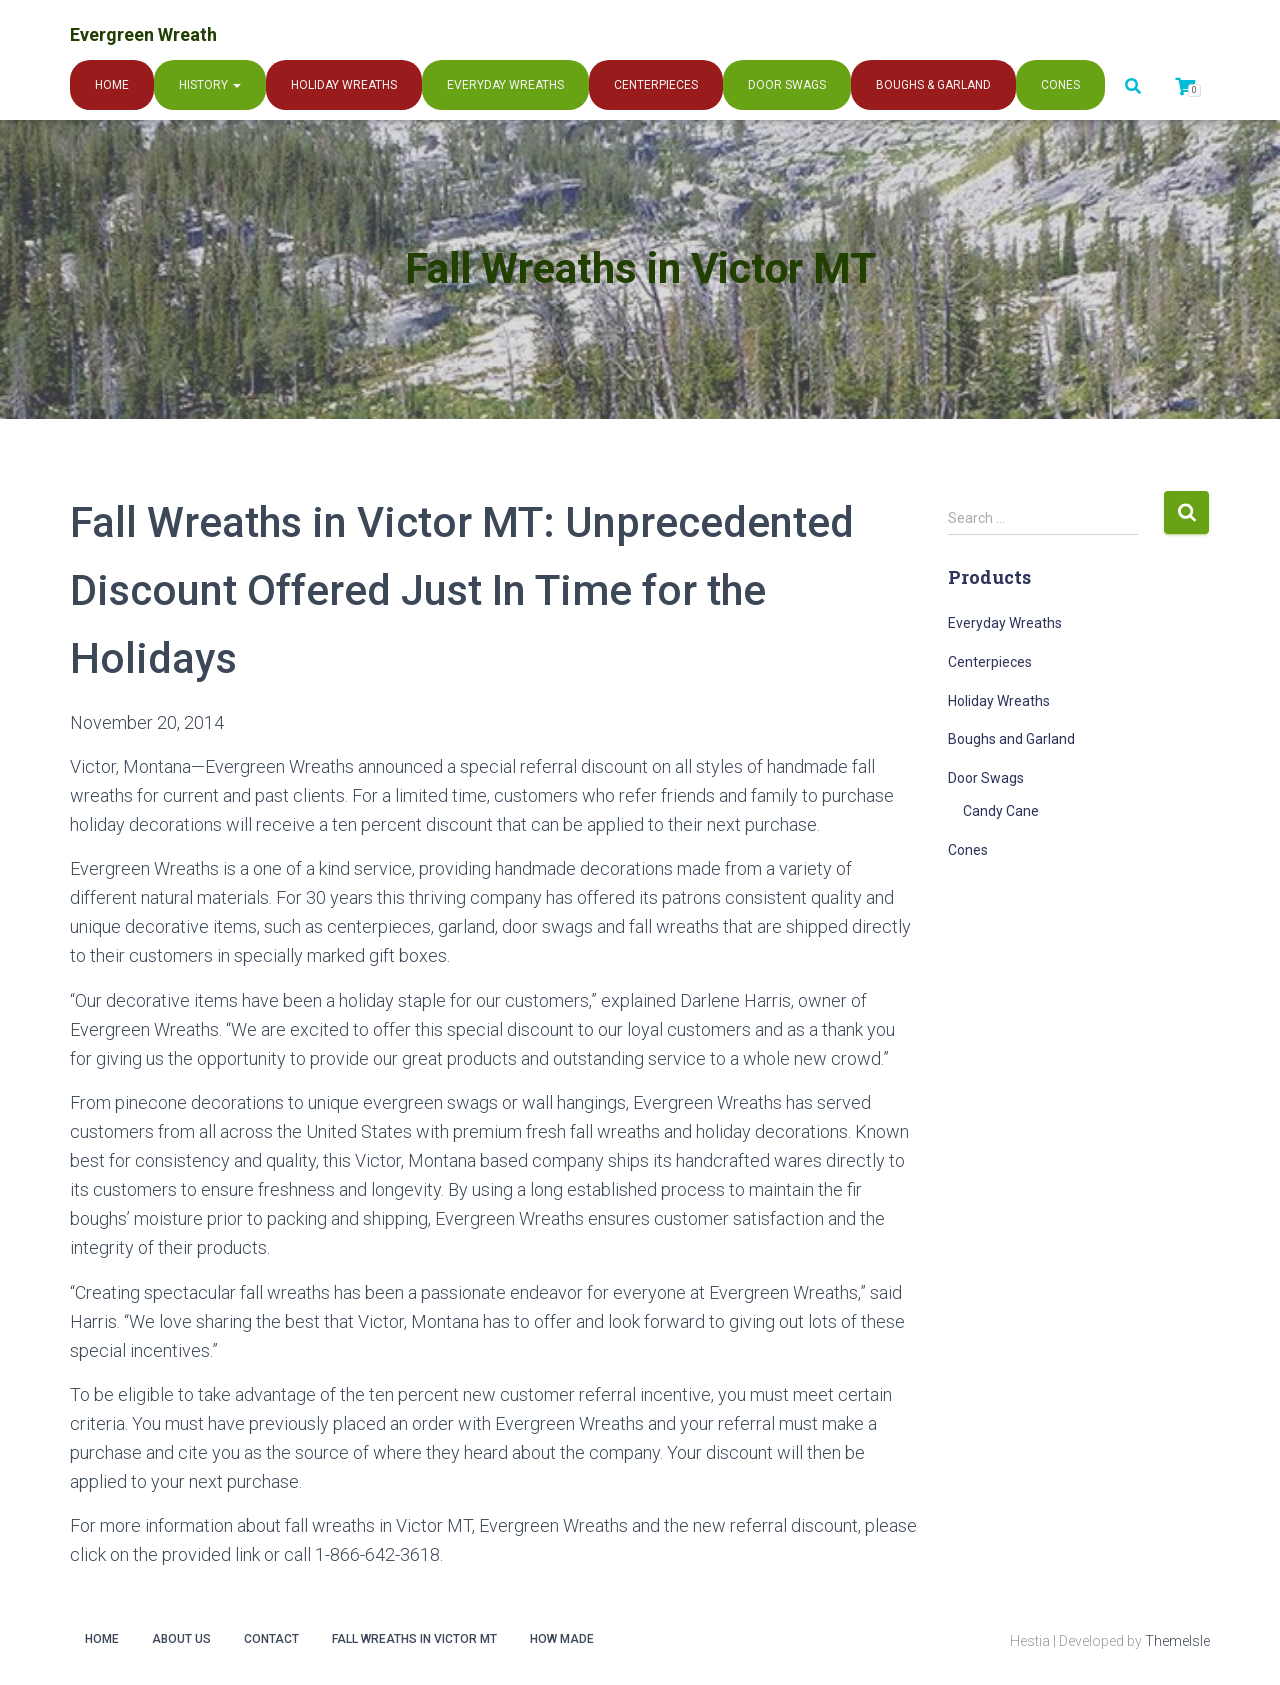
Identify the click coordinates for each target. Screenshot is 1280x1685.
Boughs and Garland (1011, 739)
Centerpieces (656, 85)
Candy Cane (1001, 811)
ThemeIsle (1177, 1641)
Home (112, 85)
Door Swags (787, 85)
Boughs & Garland (933, 85)
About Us (181, 1639)
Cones (1060, 85)
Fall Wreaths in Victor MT (414, 1639)
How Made (562, 1639)
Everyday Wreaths (505, 85)
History (210, 85)
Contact (271, 1639)
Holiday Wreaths (344, 85)
